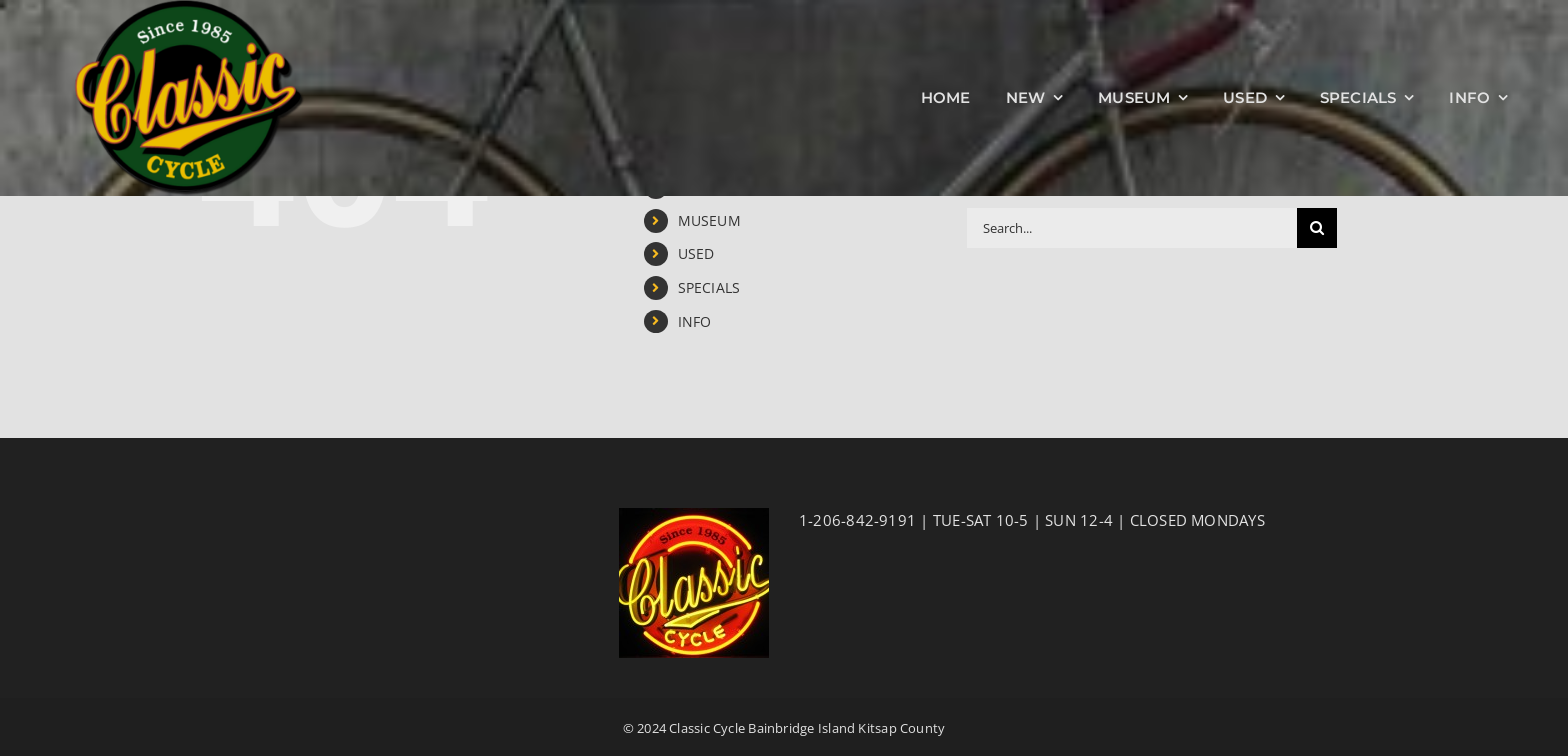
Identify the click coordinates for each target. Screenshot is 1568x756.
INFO (695, 321)
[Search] (1317, 228)
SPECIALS (709, 287)
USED (696, 253)
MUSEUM (709, 220)
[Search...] (1132, 228)
